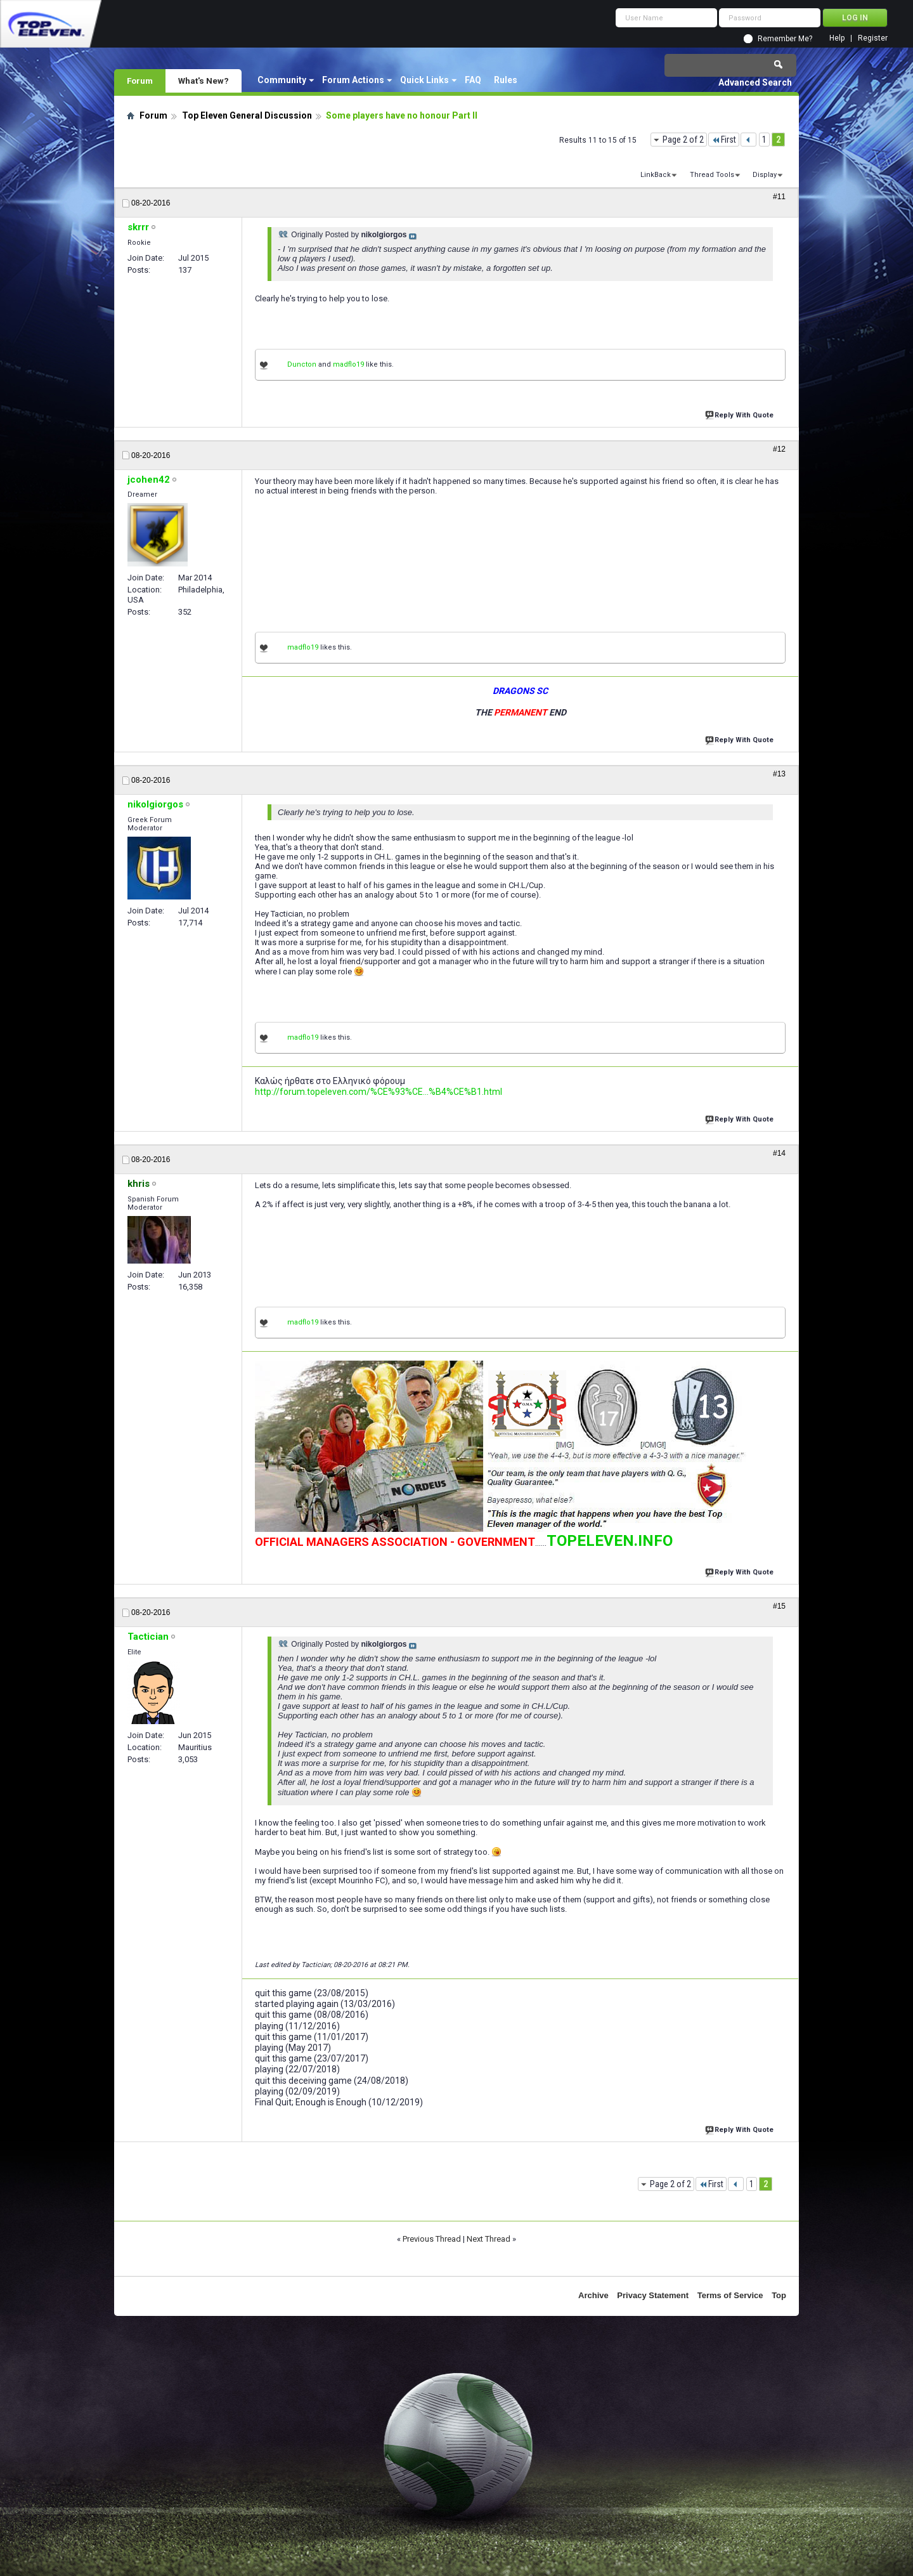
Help (837, 38)
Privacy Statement (653, 2295)
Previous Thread (432, 2239)
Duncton (301, 364)
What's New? (203, 80)
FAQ (473, 80)
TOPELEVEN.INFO (610, 1541)
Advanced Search (755, 82)
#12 (779, 449)
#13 (779, 773)
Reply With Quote (741, 414)
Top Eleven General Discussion (247, 115)
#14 (779, 1153)
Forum (140, 80)
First (723, 139)
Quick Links (424, 80)
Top (779, 2295)
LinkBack (655, 175)
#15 (779, 1606)
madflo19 (348, 364)
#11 (779, 196)
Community (281, 80)
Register (873, 38)
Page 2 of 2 (683, 139)
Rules (505, 80)
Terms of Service (730, 2295)
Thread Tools (712, 175)
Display (765, 175)
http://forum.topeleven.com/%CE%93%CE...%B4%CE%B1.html (378, 1092)
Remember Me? (785, 38)
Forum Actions (353, 80)
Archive (593, 2295)
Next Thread (488, 2239)
